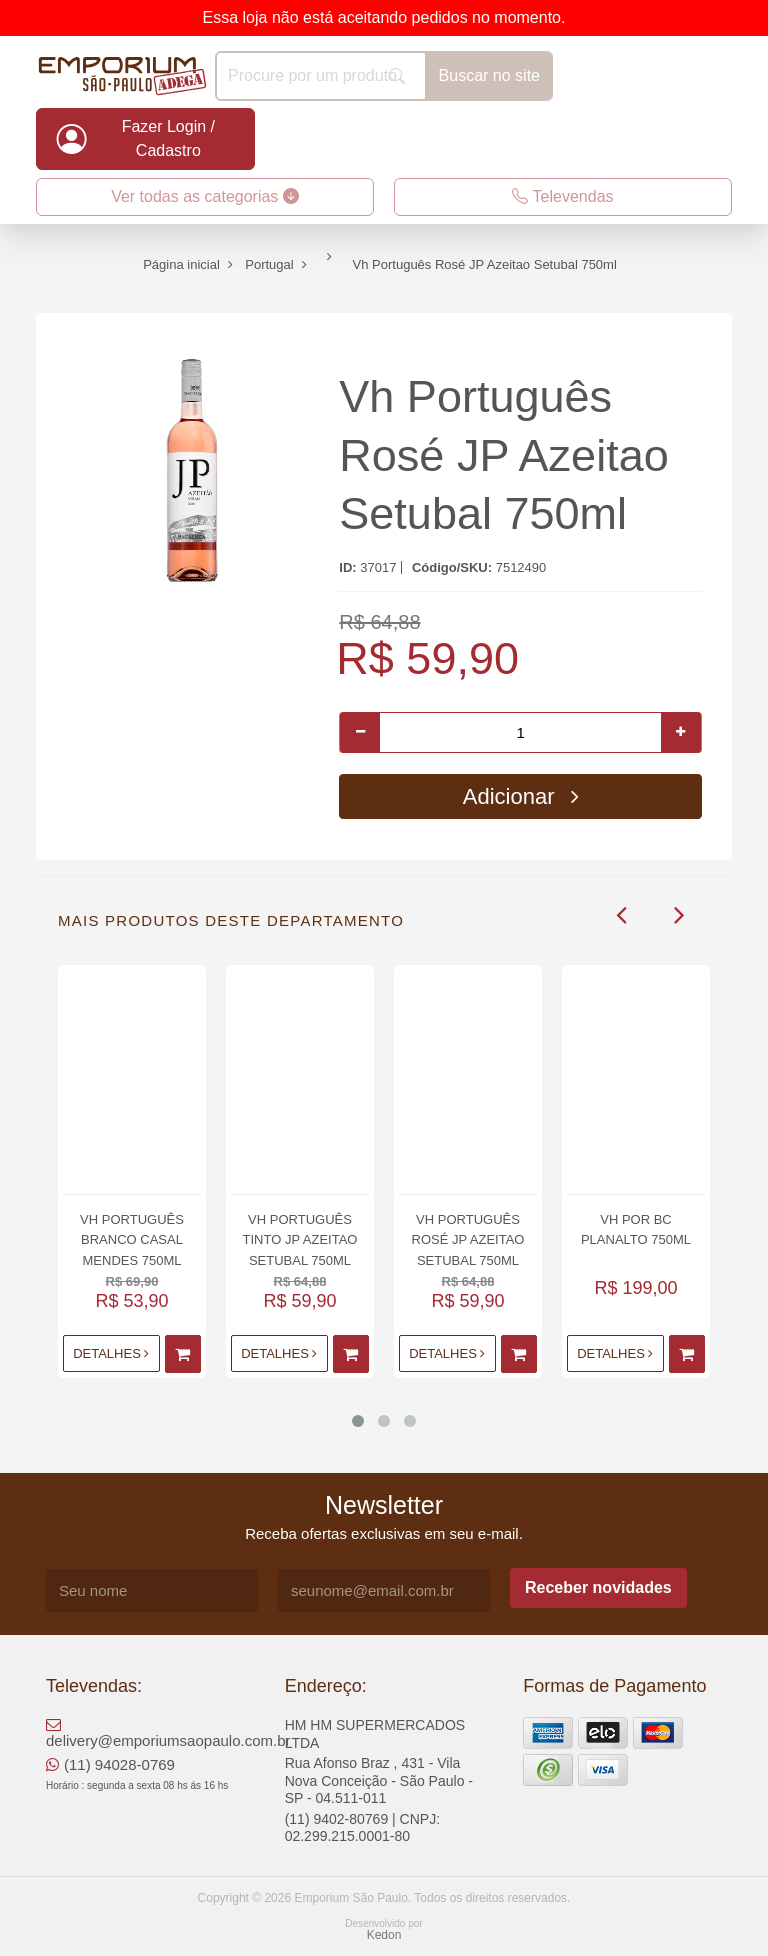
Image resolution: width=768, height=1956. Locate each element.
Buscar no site (489, 75)
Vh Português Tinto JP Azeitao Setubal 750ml (300, 1239)
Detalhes (111, 1353)
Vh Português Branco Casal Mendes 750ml (132, 1239)
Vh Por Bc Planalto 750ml (636, 1229)
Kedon (384, 1935)
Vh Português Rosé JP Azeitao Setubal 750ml (503, 455)
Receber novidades (598, 1587)
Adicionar (521, 796)
